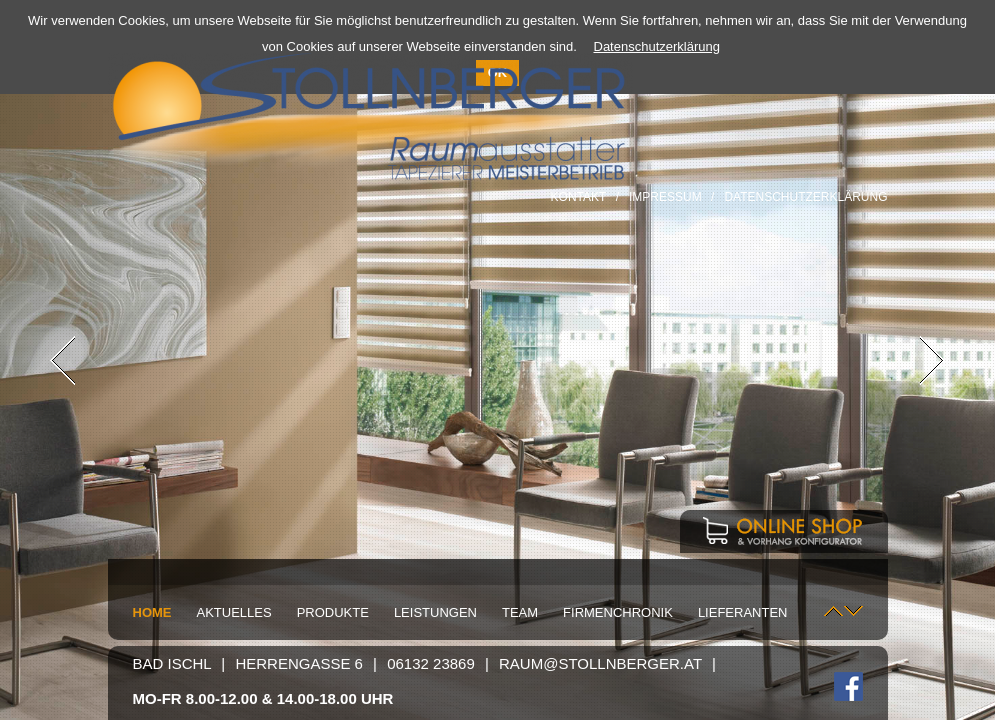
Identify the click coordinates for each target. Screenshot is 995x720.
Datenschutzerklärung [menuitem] (805, 197)
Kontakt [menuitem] (579, 197)
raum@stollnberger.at (600, 663)
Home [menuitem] (152, 612)
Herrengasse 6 (299, 663)
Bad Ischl (172, 663)
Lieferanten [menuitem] (743, 612)
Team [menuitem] (520, 612)
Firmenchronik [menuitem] (618, 612)
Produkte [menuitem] (333, 612)
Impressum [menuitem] (665, 197)
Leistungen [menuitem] (435, 612)
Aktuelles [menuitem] (234, 612)
